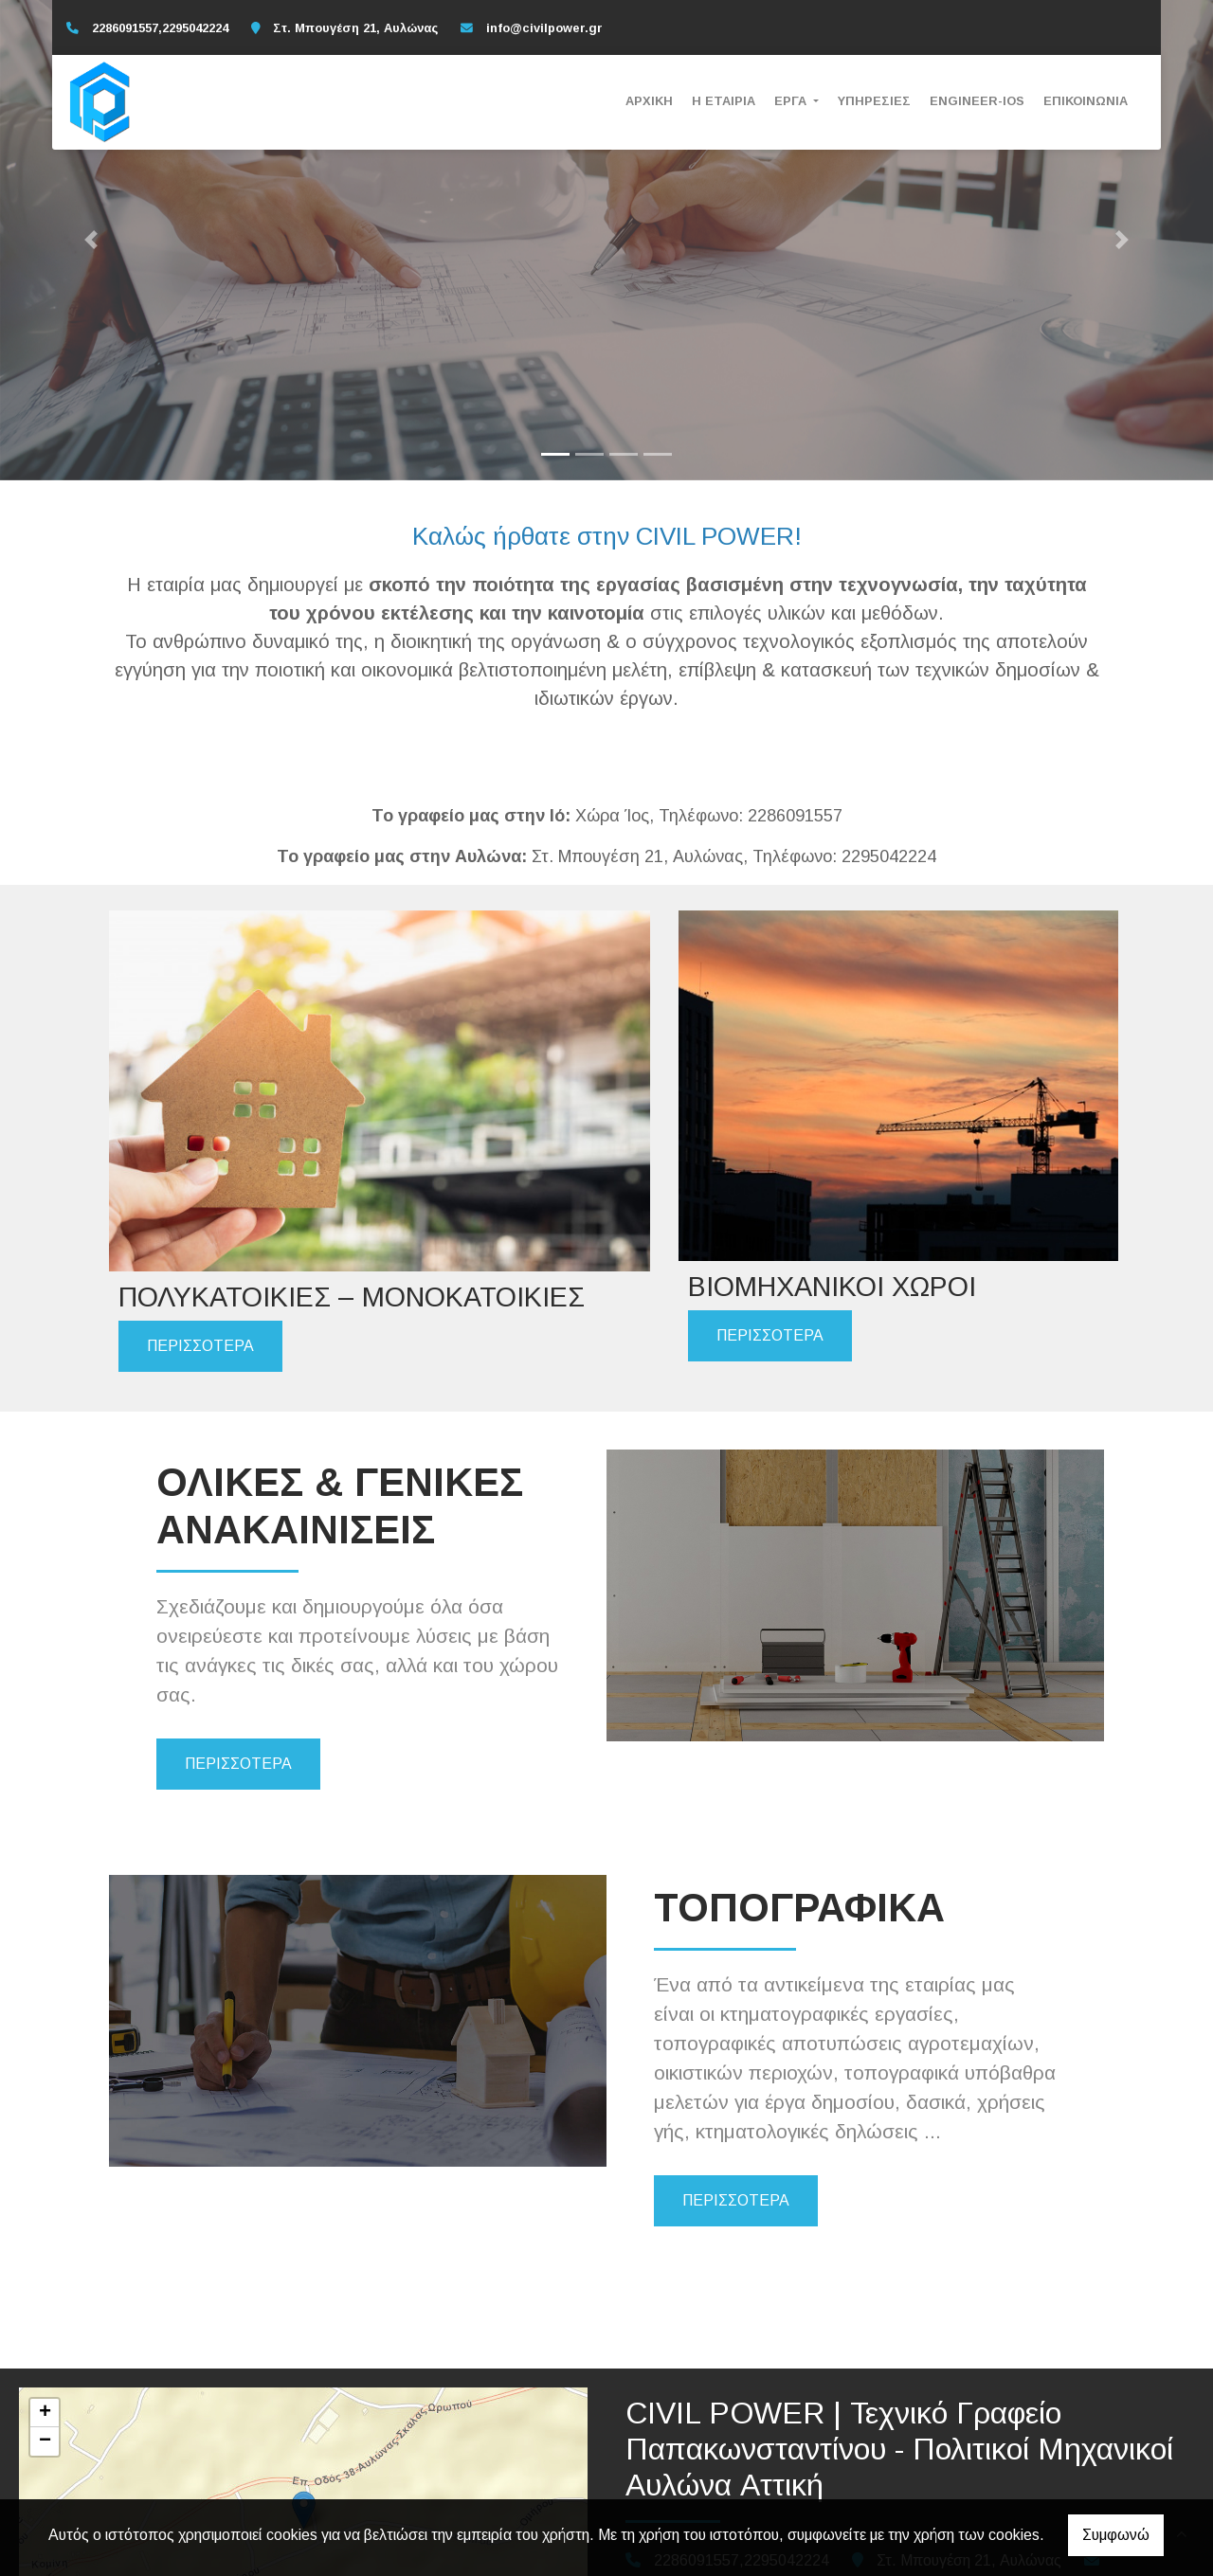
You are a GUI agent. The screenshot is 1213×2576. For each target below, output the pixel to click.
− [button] (45, 2327)
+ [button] (45, 2298)
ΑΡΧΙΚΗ (649, 101)
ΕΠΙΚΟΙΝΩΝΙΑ (1085, 101)
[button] (91, 240)
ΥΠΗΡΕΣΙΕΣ (874, 101)
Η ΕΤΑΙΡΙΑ (723, 101)
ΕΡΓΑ (792, 101)
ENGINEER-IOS (977, 101)
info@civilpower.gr (544, 28)
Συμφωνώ (1116, 2535)
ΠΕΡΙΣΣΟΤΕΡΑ (200, 1224)
